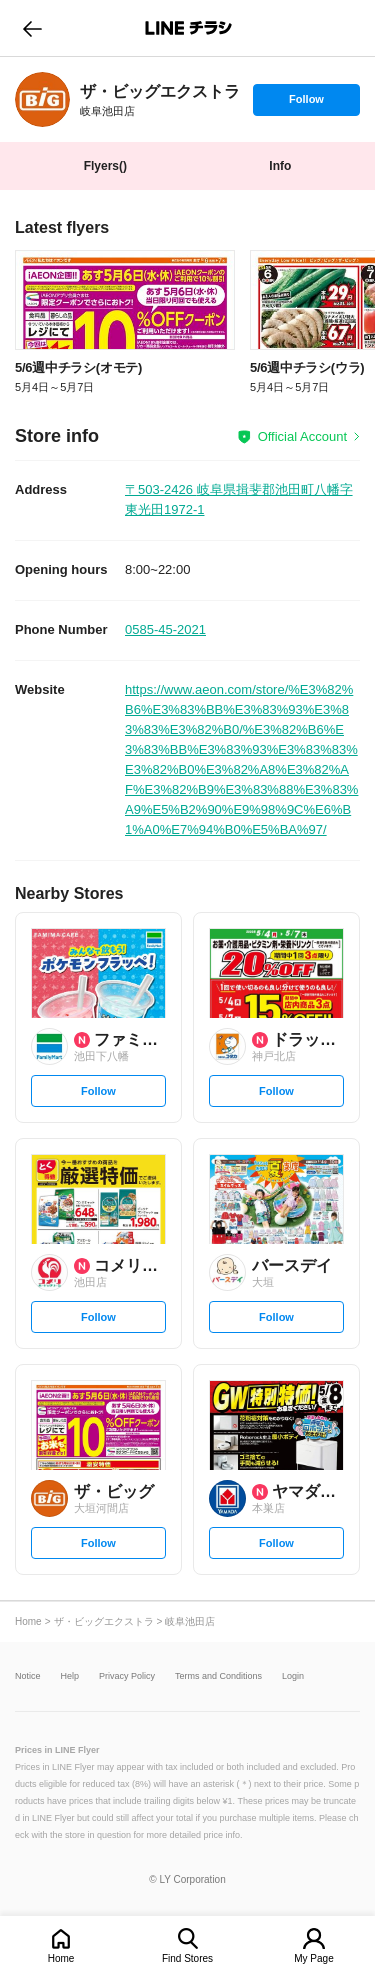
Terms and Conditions (218, 1676)
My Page (313, 1958)
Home (61, 1958)
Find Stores (187, 1958)
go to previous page (32, 28)
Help (70, 1676)
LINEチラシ (189, 28)
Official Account (302, 436)
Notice (28, 1676)
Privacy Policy (127, 1676)
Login (293, 1676)
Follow (306, 104)
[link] (42, 99)
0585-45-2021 (165, 629)
